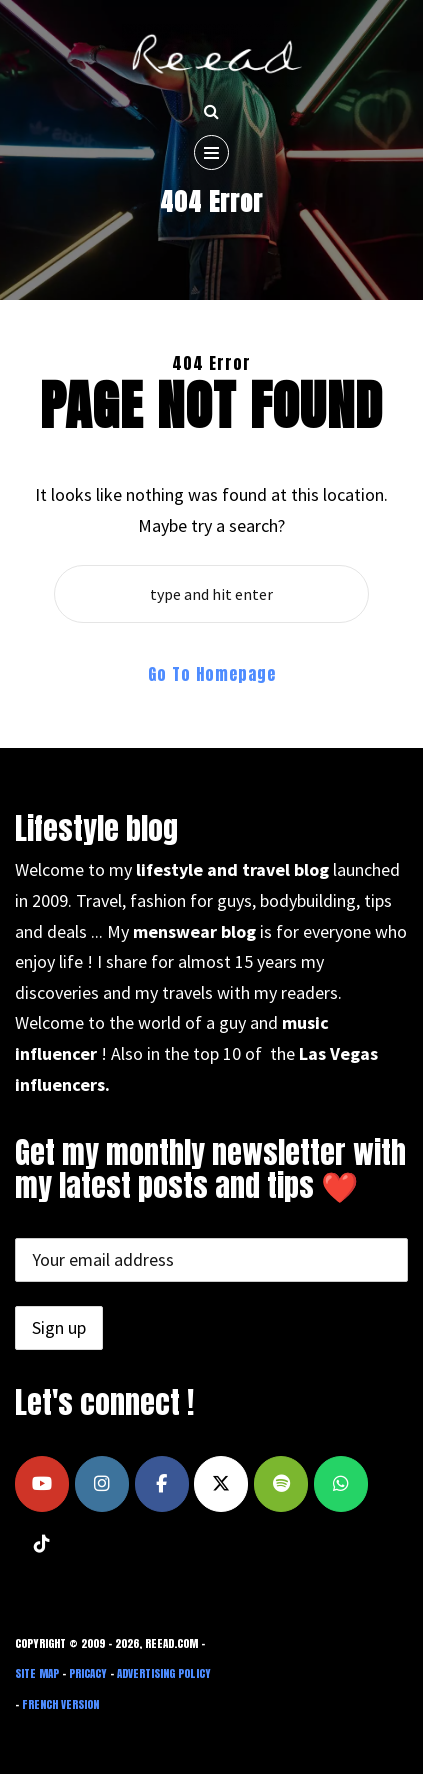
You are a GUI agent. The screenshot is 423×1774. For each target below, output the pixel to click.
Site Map (37, 1673)
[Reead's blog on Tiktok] (42, 1544)
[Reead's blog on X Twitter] (221, 1484)
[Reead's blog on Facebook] (162, 1484)
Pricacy (88, 1673)
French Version (60, 1704)
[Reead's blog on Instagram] (102, 1484)
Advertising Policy (164, 1673)
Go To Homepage (212, 674)
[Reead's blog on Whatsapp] (341, 1484)
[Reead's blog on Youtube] (42, 1484)
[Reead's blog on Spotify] (281, 1484)
